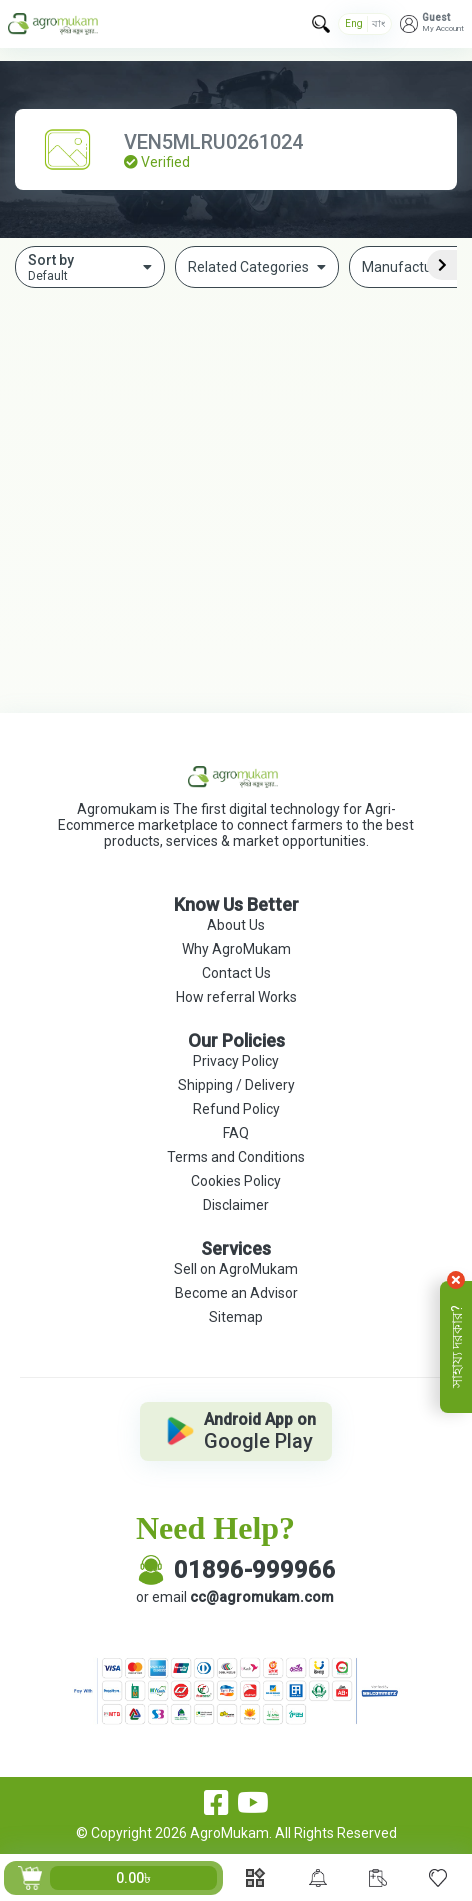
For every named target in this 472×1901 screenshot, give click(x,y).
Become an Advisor (236, 1293)
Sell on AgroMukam (236, 1269)
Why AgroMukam (236, 949)
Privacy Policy (236, 1061)
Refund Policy (236, 1109)
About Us (236, 925)
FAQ (236, 1133)
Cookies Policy (236, 1181)
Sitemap (236, 1317)
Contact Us (236, 973)
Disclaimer (236, 1205)
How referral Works (236, 997)
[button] (432, 24)
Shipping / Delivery (236, 1085)
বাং (378, 23)
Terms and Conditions (236, 1157)
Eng (354, 23)
